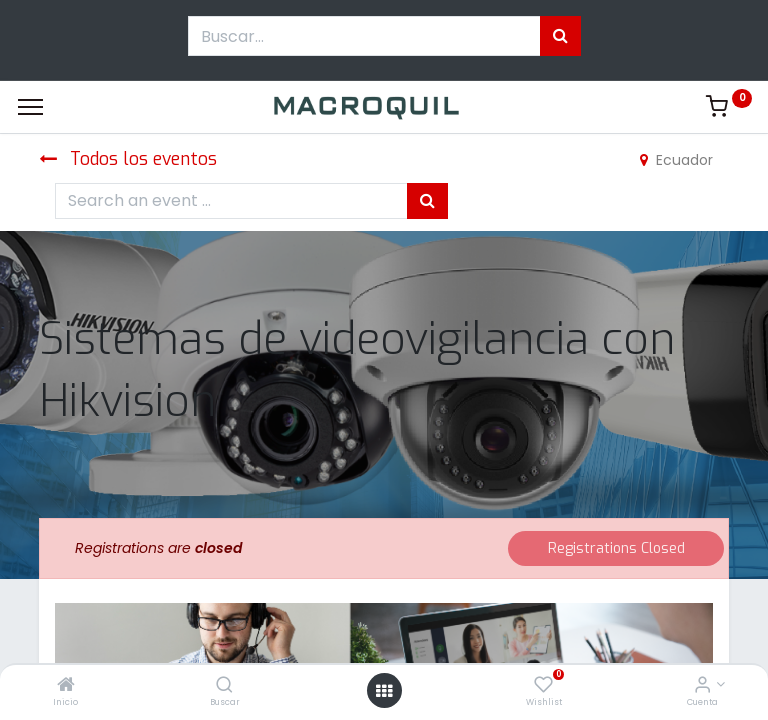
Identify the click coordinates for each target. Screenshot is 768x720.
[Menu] (30, 107)
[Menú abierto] (384, 691)
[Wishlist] (543, 686)
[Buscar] (224, 686)
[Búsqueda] (560, 36)
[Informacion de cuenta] (702, 686)
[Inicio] (66, 686)
